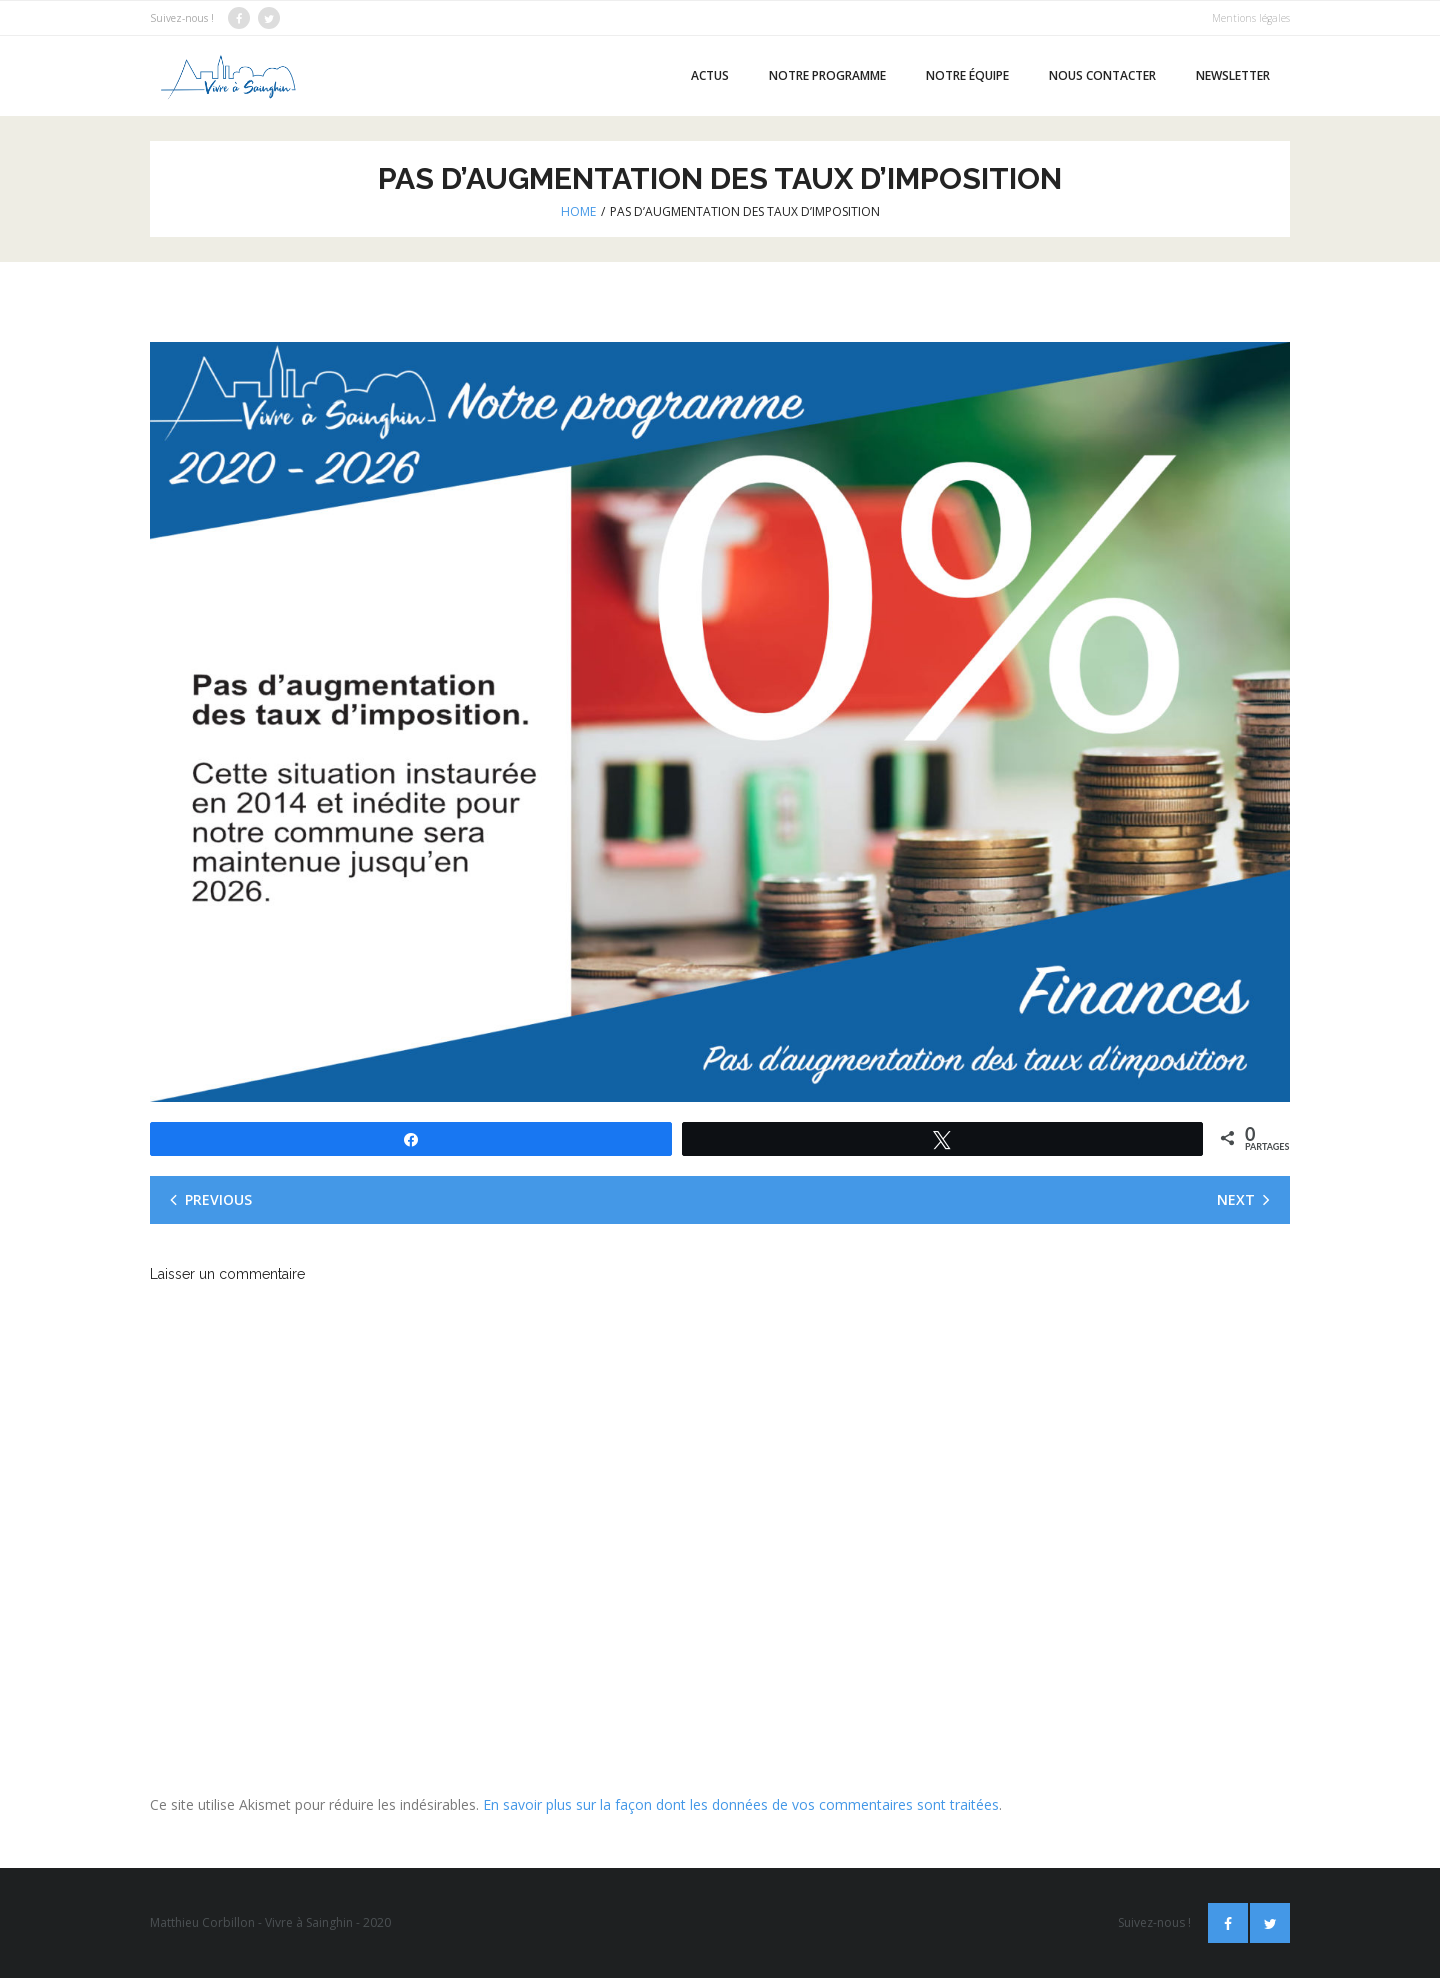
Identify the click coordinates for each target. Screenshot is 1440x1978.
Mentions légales (1251, 18)
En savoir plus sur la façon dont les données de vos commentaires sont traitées (741, 1804)
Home (578, 211)
